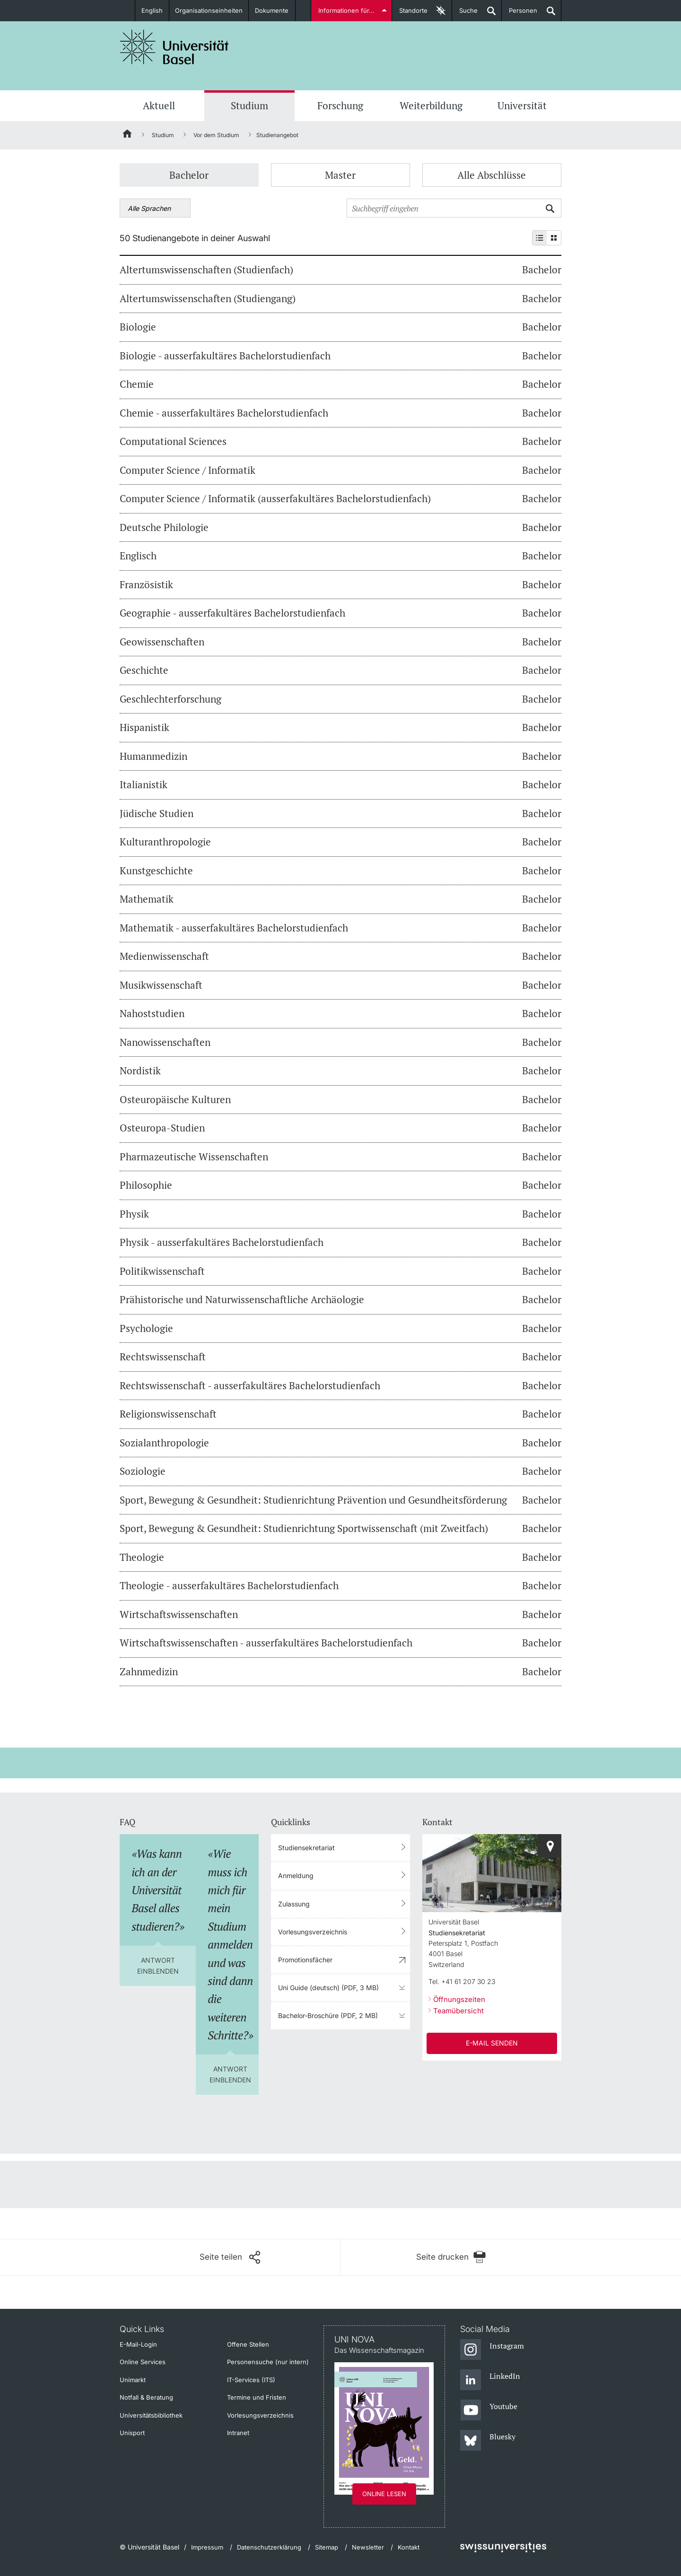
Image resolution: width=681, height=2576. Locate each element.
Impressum (207, 2547)
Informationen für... (346, 10)
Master (340, 175)
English (152, 10)
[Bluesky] (487, 2441)
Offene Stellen (248, 2344)
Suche (465, 14)
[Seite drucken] (450, 2257)
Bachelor (189, 175)
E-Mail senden (492, 2043)
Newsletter (368, 2547)
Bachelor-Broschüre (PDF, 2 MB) (328, 2015)
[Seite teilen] (230, 2257)
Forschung (340, 105)
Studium (249, 105)
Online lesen (384, 2494)
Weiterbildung (431, 105)
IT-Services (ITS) (251, 2380)
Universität (522, 105)
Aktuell (159, 105)
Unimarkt (133, 2380)
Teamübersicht (458, 2010)
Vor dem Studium (216, 135)
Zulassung (294, 1904)
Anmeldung (296, 1875)
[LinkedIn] (490, 2380)
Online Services (143, 2362)
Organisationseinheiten (209, 10)
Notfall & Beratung (146, 2397)
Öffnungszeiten (459, 1999)
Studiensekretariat (306, 1848)
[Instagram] (492, 2350)
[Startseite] (127, 135)
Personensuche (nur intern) (268, 2362)
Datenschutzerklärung (269, 2547)
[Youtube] (488, 2410)
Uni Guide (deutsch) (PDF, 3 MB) (328, 1988)
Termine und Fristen (256, 2397)
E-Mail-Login (138, 2344)
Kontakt (408, 2547)
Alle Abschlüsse (491, 175)
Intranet (238, 2433)
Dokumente (272, 10)
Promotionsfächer (305, 1960)
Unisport (132, 2433)
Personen (519, 14)
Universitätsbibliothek (151, 2415)
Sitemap (326, 2547)
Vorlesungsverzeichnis (312, 1932)
